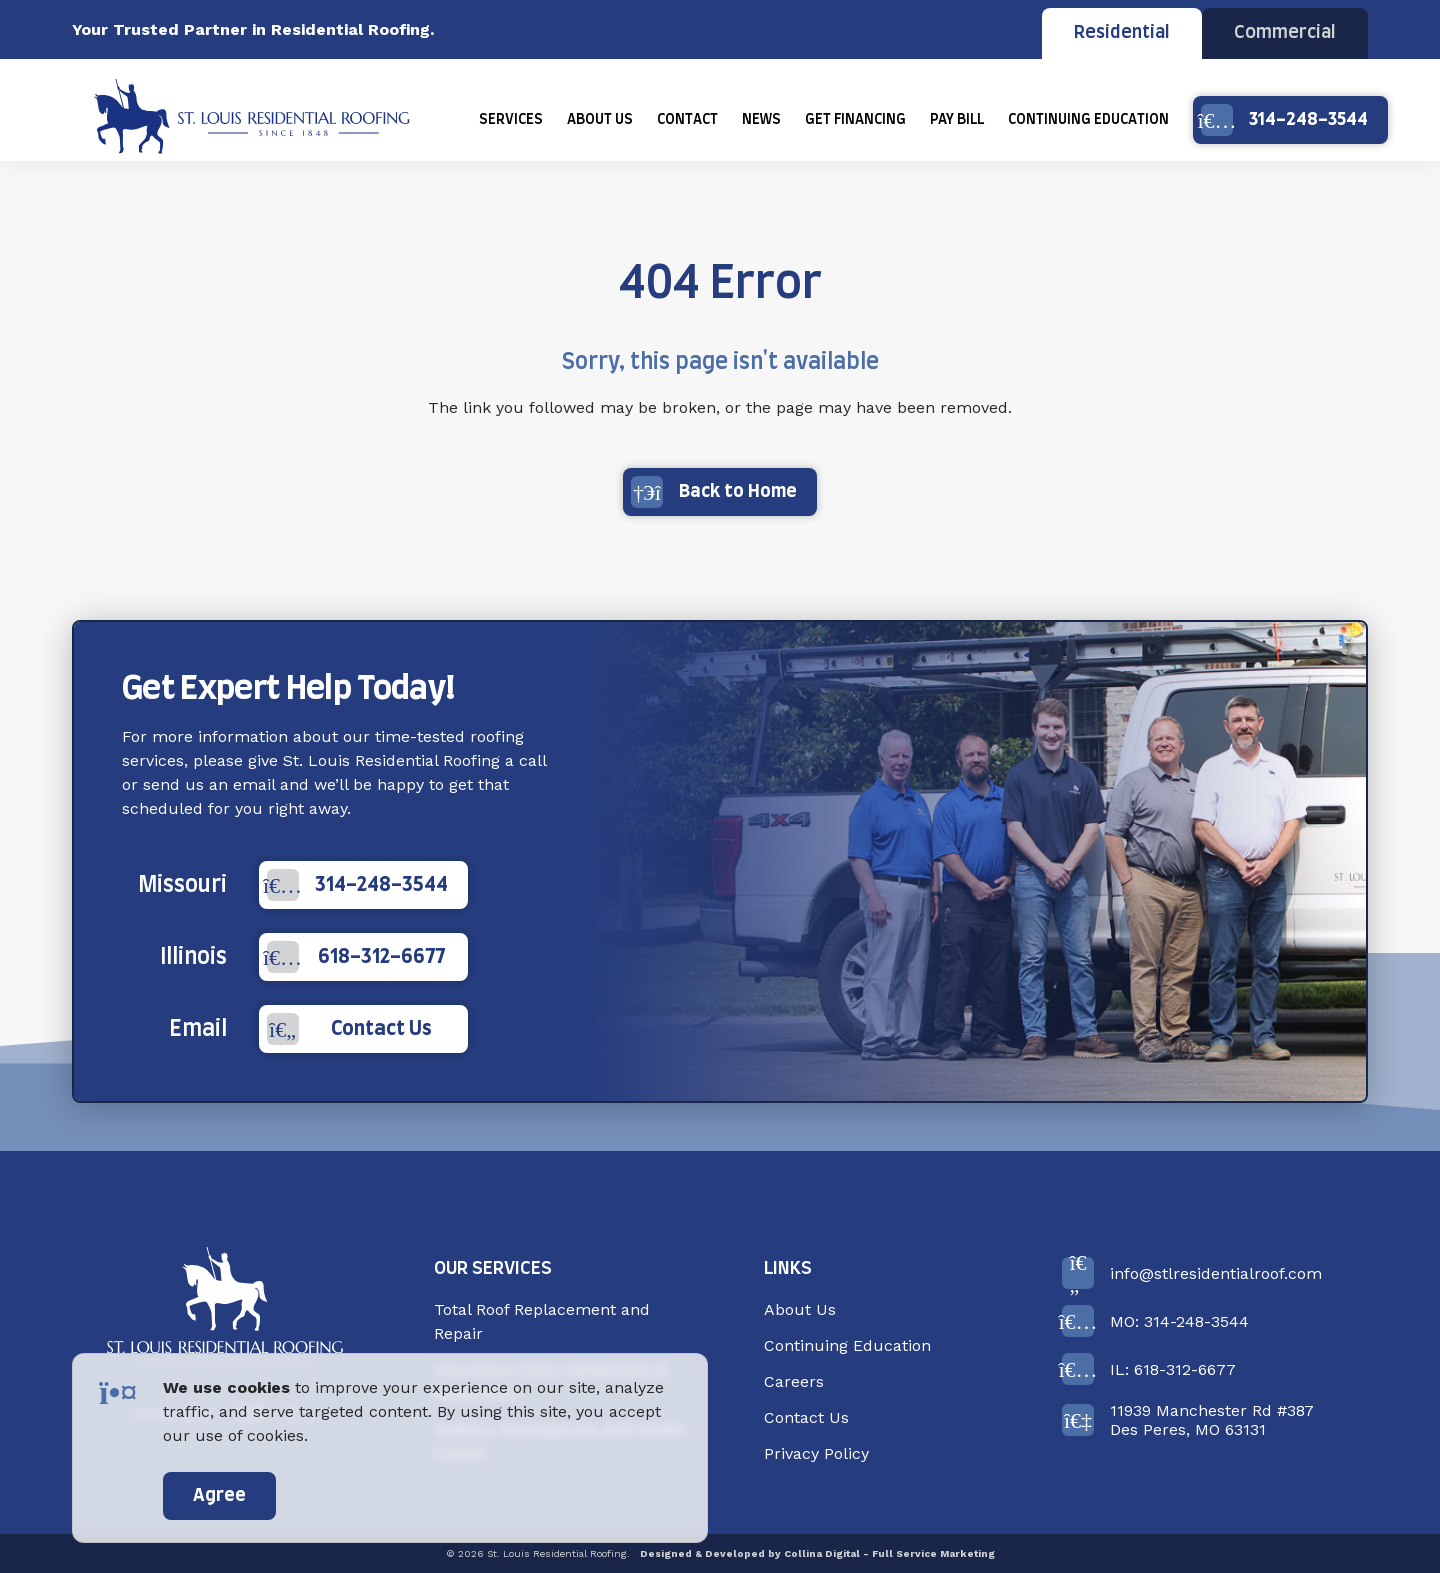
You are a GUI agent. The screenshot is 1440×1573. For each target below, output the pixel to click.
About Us (600, 120)
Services (511, 120)
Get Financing (855, 120)
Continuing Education (1088, 120)
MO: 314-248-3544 (1155, 1321)
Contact (687, 120)
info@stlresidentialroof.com (1192, 1273)
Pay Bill (957, 120)
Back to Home (714, 492)
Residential (1122, 33)
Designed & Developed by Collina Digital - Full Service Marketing (817, 1553)
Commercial (1285, 33)
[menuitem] (511, 120)
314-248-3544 (1284, 120)
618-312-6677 (356, 957)
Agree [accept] (219, 1496)
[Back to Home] (225, 1309)
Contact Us (349, 1029)
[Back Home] (252, 120)
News (761, 120)
